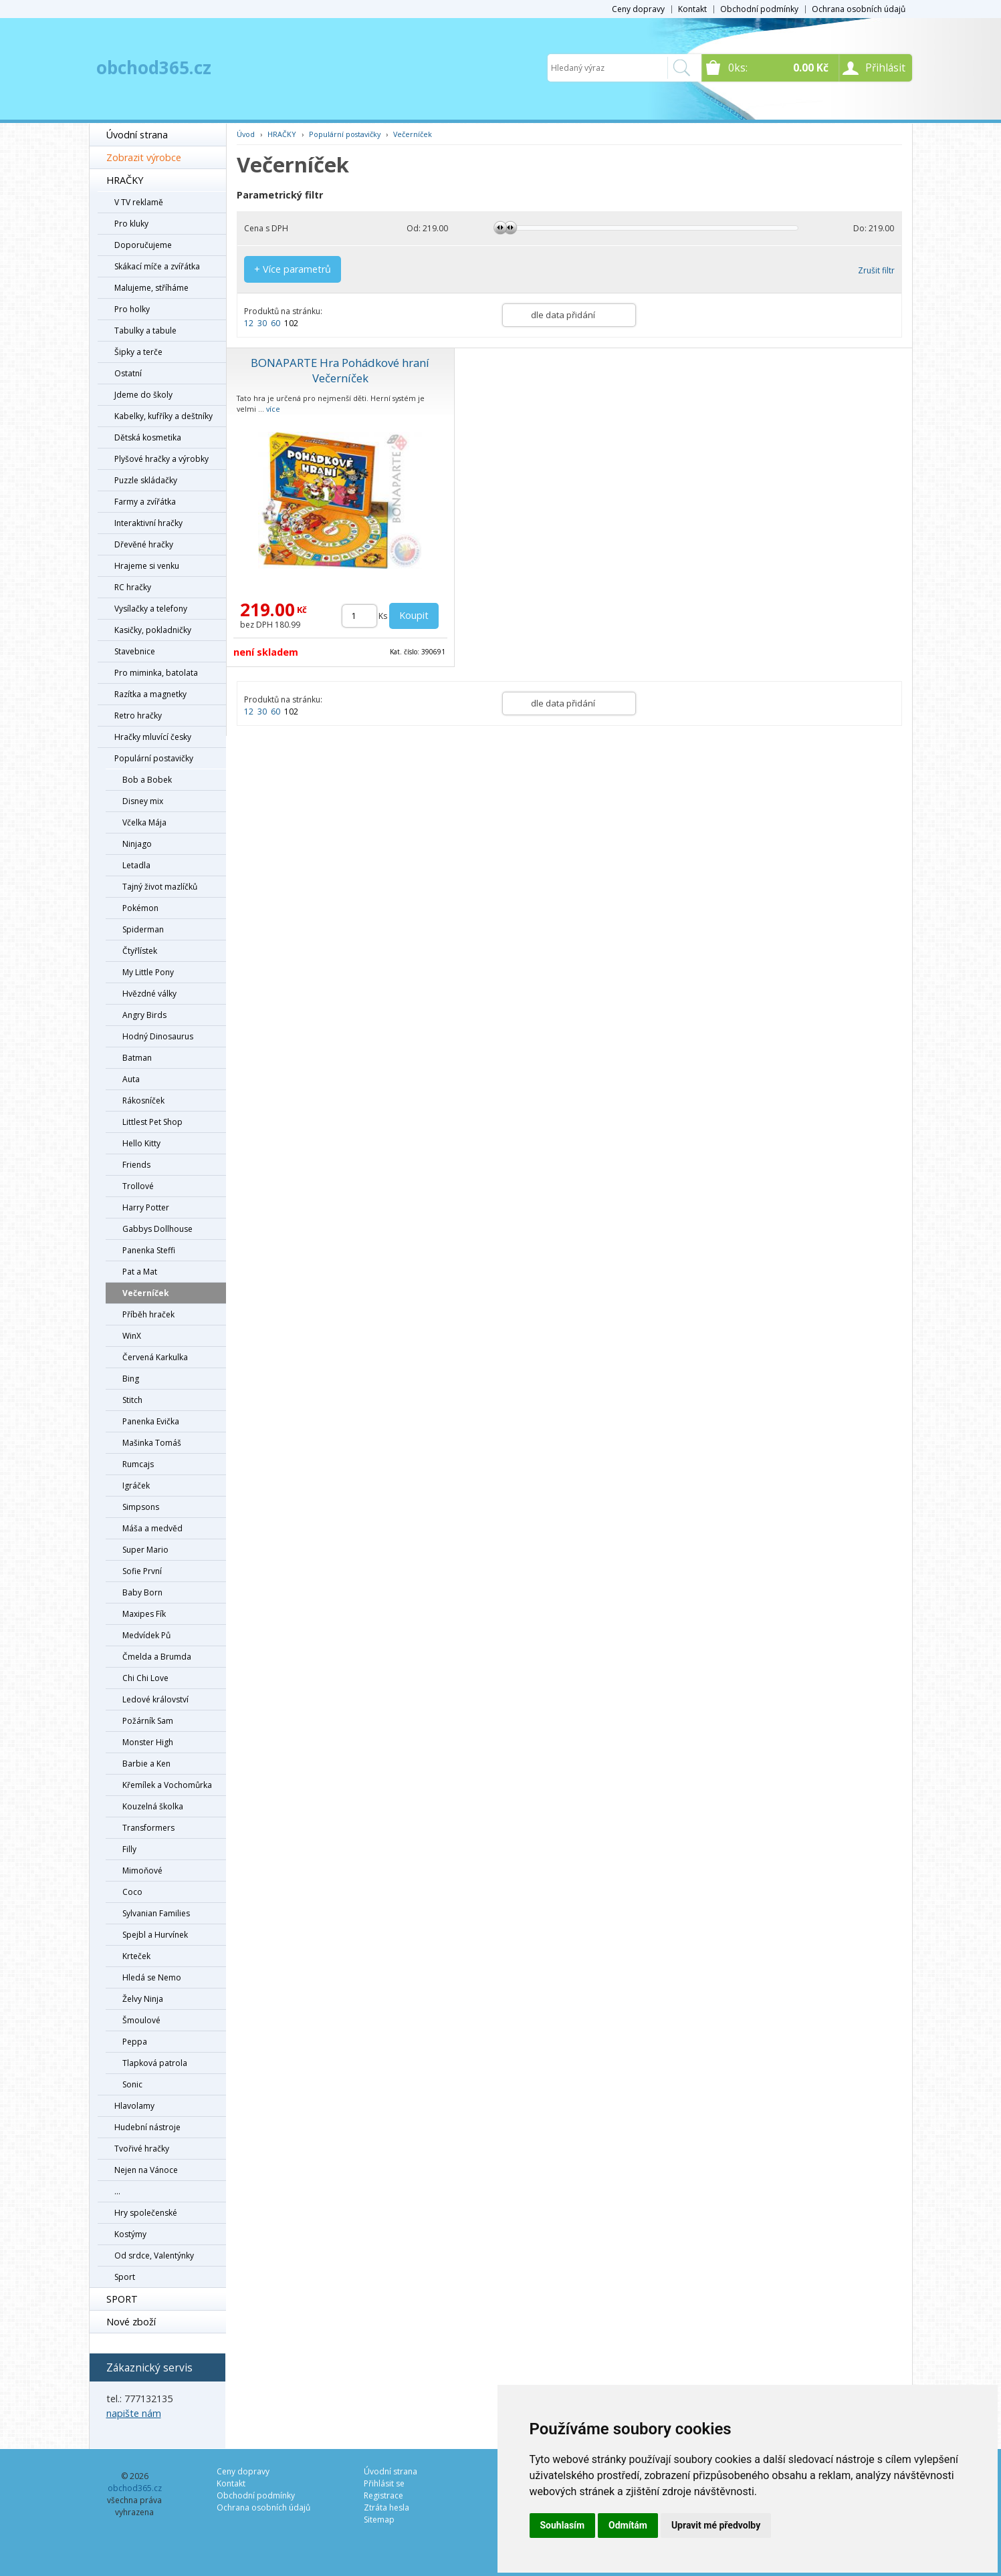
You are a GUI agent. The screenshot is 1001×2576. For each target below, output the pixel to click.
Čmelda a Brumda (156, 1656)
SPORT (122, 2299)
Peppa (134, 2041)
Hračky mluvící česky (152, 737)
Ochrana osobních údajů (858, 9)
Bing (130, 1378)
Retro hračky (138, 715)
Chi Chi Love (145, 1678)
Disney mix (142, 801)
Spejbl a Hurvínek (155, 1934)
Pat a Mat (139, 1271)
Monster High (147, 1742)
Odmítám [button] (627, 2525)
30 (262, 323)
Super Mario (145, 1549)
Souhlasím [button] (562, 2525)
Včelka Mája (144, 822)
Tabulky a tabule (145, 330)
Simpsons (140, 1507)
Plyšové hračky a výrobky (161, 459)
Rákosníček (143, 1100)
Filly (129, 1849)
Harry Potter (145, 1207)
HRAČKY (124, 180)
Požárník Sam (147, 1720)
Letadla (136, 865)
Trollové (138, 1186)
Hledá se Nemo (151, 1977)
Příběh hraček (148, 1314)
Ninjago (137, 844)
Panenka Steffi (148, 1250)
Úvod (246, 134)
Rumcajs (138, 1464)
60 (275, 323)
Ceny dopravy (638, 9)
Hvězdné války (149, 993)
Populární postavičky (153, 758)
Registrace (383, 2495)
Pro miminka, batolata (156, 672)
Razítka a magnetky (150, 694)
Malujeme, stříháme (151, 287)
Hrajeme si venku (146, 565)
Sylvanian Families (156, 1913)
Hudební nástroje (147, 2127)
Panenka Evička (150, 1421)
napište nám (133, 2413)
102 (291, 323)
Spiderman (143, 929)
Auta (131, 1079)
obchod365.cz (153, 67)
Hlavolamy (134, 2105)
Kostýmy (130, 2234)
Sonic (132, 2084)
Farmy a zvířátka (145, 501)
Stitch (132, 1400)
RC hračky (132, 587)
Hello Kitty (141, 1143)
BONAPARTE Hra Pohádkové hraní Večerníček (340, 370)
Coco (132, 1892)
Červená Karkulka (155, 1357)
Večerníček (145, 1293)
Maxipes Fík (144, 1614)
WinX (131, 1335)
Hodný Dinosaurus (157, 1036)
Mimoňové (142, 1870)
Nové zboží (131, 2321)
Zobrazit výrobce (143, 157)
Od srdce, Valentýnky (154, 2255)
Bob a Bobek (147, 779)
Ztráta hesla (386, 2507)
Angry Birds (144, 1015)
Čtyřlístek (139, 950)
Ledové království (155, 1699)
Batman (137, 1057)
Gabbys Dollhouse (157, 1229)
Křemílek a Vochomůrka (167, 1785)
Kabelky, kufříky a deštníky (163, 416)
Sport (124, 2277)
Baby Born (142, 1592)
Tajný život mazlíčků (159, 886)
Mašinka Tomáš (151, 1442)
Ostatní (128, 373)
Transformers (148, 1827)
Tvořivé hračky (141, 2148)
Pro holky (132, 309)
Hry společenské (145, 2212)
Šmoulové (141, 2020)
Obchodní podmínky (759, 9)
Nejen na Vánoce (146, 2170)
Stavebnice (134, 651)
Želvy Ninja (142, 1999)
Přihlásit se (384, 2483)
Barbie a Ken (146, 1763)
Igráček (136, 1485)
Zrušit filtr (876, 270)
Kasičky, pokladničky (152, 630)
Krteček (136, 1956)
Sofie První (142, 1571)
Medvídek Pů (146, 1635)
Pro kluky (131, 223)
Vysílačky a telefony (150, 608)
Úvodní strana (137, 134)
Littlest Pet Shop (152, 1122)
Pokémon (140, 908)
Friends (136, 1164)
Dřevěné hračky (143, 544)
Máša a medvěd (152, 1528)
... (117, 2191)
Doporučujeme (143, 245)
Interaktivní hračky (148, 523)
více (273, 409)
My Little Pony (148, 972)
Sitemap (379, 2519)
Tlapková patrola (154, 2063)
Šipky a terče (138, 352)
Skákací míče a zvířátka (157, 266)
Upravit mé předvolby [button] (715, 2525)
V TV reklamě (138, 202)
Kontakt (692, 9)
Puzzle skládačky (145, 480)
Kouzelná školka (152, 1806)
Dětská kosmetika (147, 437)
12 (248, 323)
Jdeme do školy (143, 394)
